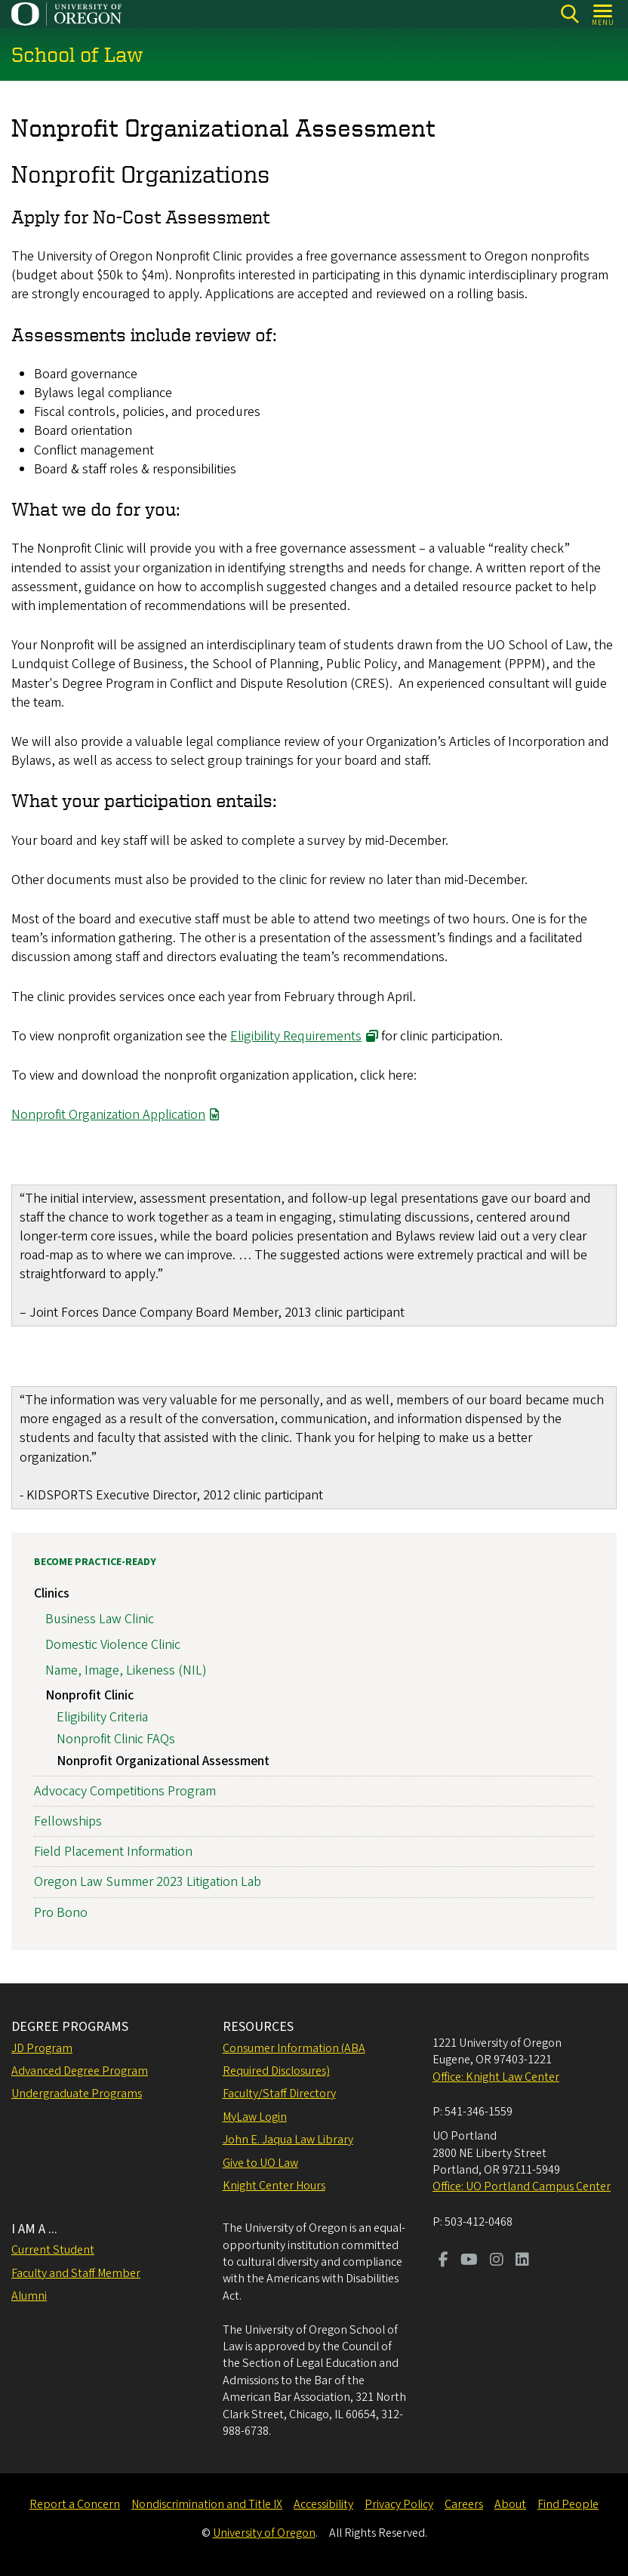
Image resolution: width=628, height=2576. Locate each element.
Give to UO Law (260, 2163)
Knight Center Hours (274, 2185)
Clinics (51, 1593)
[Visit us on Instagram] (496, 2261)
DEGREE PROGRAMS (69, 2026)
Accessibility (323, 2504)
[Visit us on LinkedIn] (522, 2261)
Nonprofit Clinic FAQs (116, 1738)
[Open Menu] (603, 14)
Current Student (52, 2250)
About (510, 2504)
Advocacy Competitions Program (125, 1790)
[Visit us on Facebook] (443, 2261)
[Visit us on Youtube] (469, 2261)
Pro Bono (61, 1912)
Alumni (29, 2296)
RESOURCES (258, 2026)
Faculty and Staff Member (75, 2273)
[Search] (569, 14)
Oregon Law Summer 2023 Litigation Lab (147, 1881)
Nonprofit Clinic (89, 1695)
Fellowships (68, 1821)
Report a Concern (74, 2504)
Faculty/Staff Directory (279, 2093)
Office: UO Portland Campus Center (522, 2186)
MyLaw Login (255, 2117)
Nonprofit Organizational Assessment (163, 1760)
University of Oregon (264, 2533)
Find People (568, 2504)
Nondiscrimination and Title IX (206, 2504)
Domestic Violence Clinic (112, 1644)
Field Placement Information (113, 1851)
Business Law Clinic (99, 1619)
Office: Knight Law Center (496, 2077)
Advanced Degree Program (79, 2071)
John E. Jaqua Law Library (288, 2139)
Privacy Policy (399, 2504)
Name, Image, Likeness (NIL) (126, 1669)
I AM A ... (34, 2229)
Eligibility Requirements (296, 1036)
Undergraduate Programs (76, 2093)
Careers (464, 2504)
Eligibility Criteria (102, 1717)
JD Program (41, 2048)
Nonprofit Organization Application (108, 1115)
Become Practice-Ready (95, 1562)
